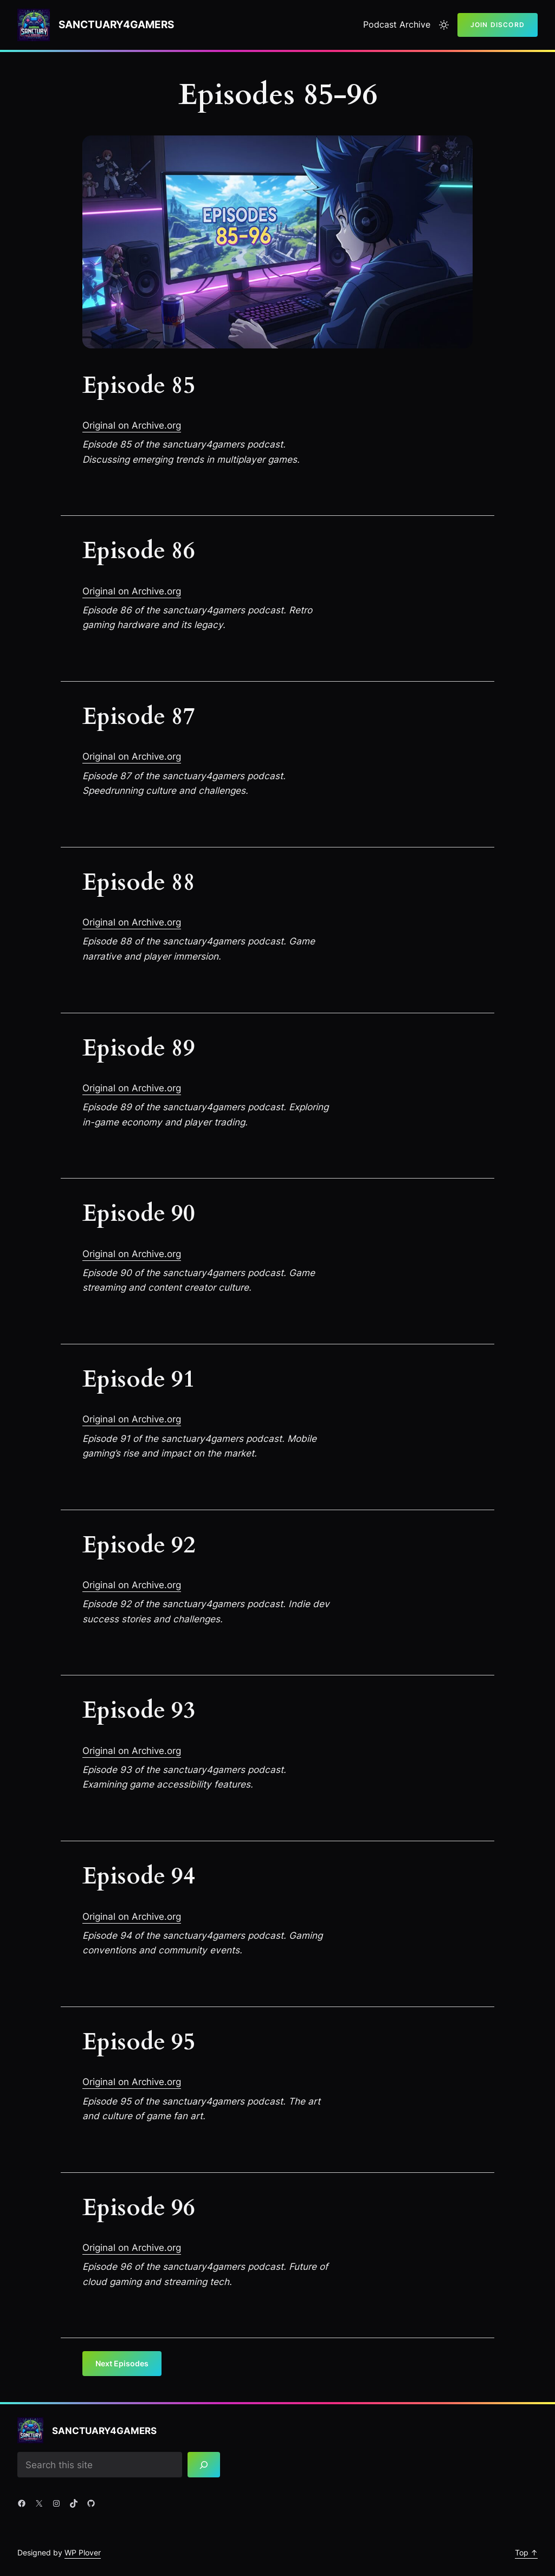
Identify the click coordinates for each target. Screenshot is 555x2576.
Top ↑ (526, 2552)
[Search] (204, 2464)
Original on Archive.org (131, 425)
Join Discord (497, 25)
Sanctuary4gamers (116, 24)
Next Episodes (122, 2363)
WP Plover (82, 2552)
